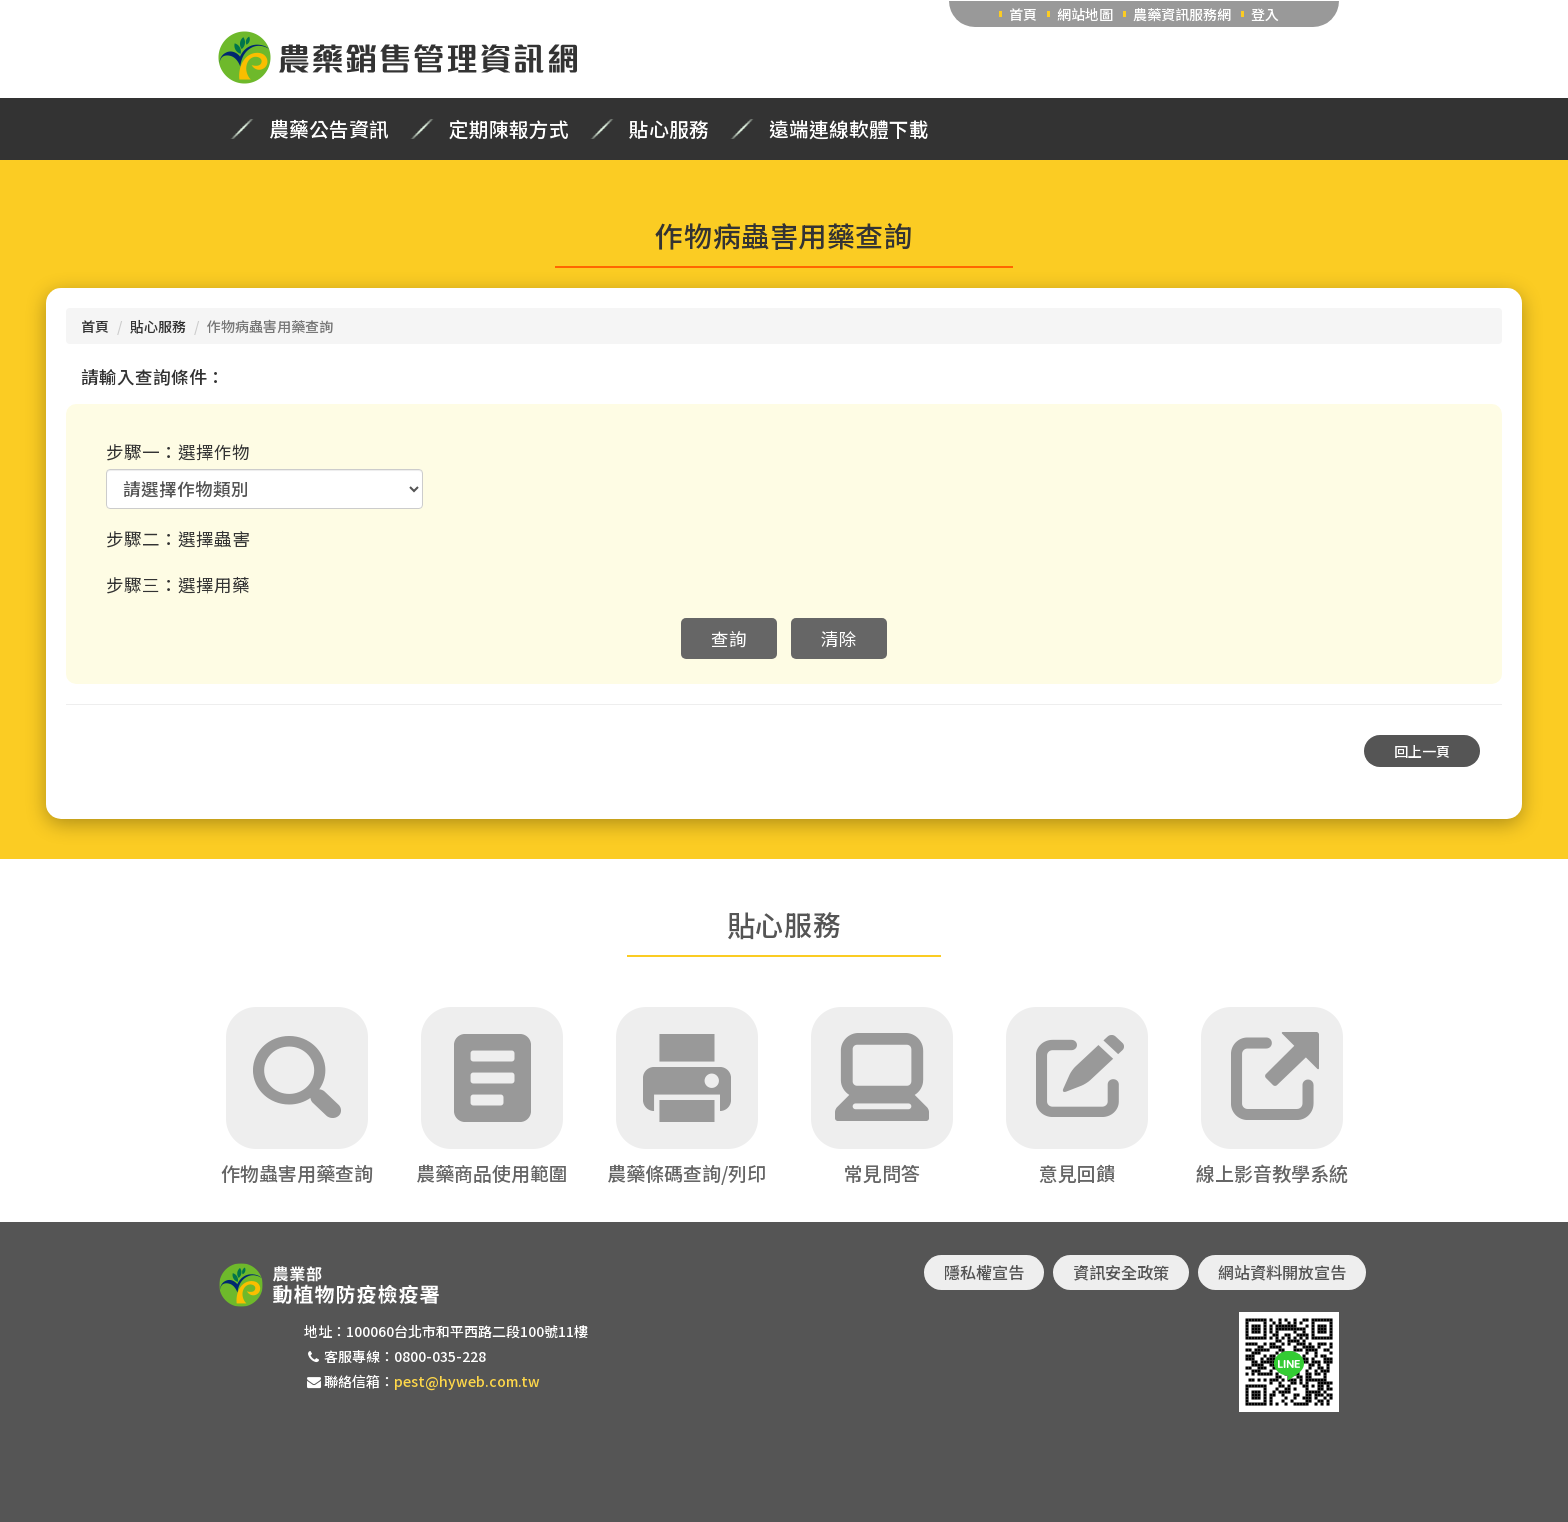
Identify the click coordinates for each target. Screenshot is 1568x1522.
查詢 (729, 638)
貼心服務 (669, 129)
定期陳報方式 (509, 129)
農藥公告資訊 (329, 129)
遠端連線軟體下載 (849, 129)
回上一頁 (1422, 751)
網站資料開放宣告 (1282, 1272)
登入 (1265, 14)
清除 (839, 638)
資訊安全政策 (1121, 1272)
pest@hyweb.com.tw (467, 1381)
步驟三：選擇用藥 (178, 584)
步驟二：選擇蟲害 (178, 538)
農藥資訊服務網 (1182, 14)
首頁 (1023, 14)
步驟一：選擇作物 (178, 451)
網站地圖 (1085, 14)
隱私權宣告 (984, 1272)
